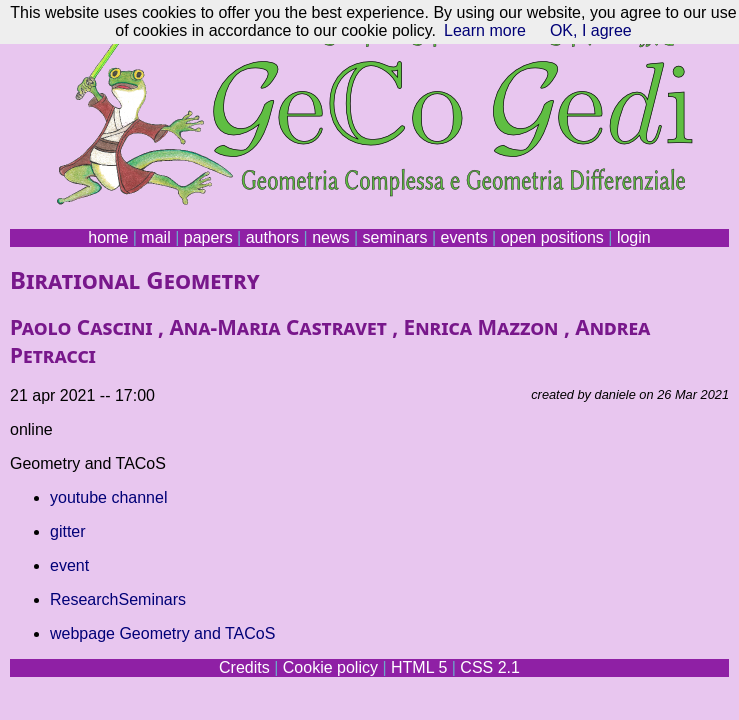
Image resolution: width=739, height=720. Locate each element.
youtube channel (108, 497)
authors (272, 237)
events (463, 237)
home (108, 237)
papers (208, 237)
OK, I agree (591, 30)
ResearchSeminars (118, 599)
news (330, 237)
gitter (68, 531)
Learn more (485, 30)
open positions (552, 237)
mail (155, 237)
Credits (244, 667)
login (634, 237)
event (69, 565)
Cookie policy (330, 667)
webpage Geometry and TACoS (162, 633)
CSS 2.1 (490, 667)
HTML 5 (419, 667)
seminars (395, 237)
